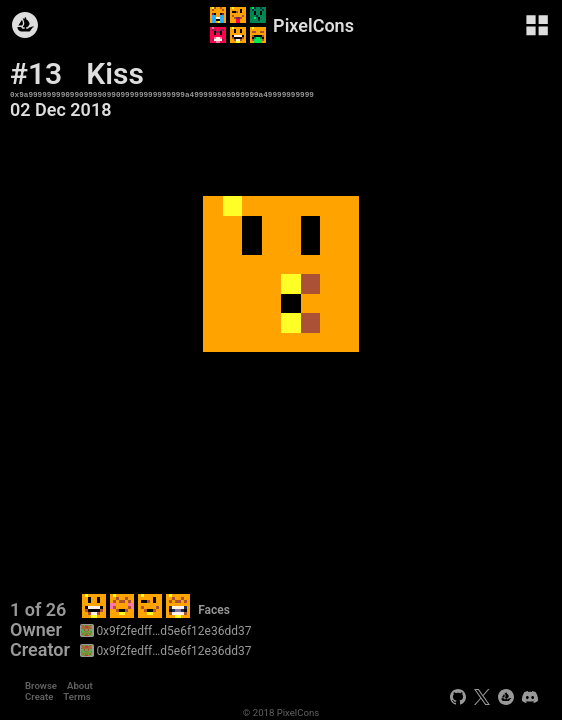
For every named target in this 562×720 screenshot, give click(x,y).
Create (39, 696)
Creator (40, 650)
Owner (36, 630)
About (80, 685)
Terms (76, 696)
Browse (41, 685)
